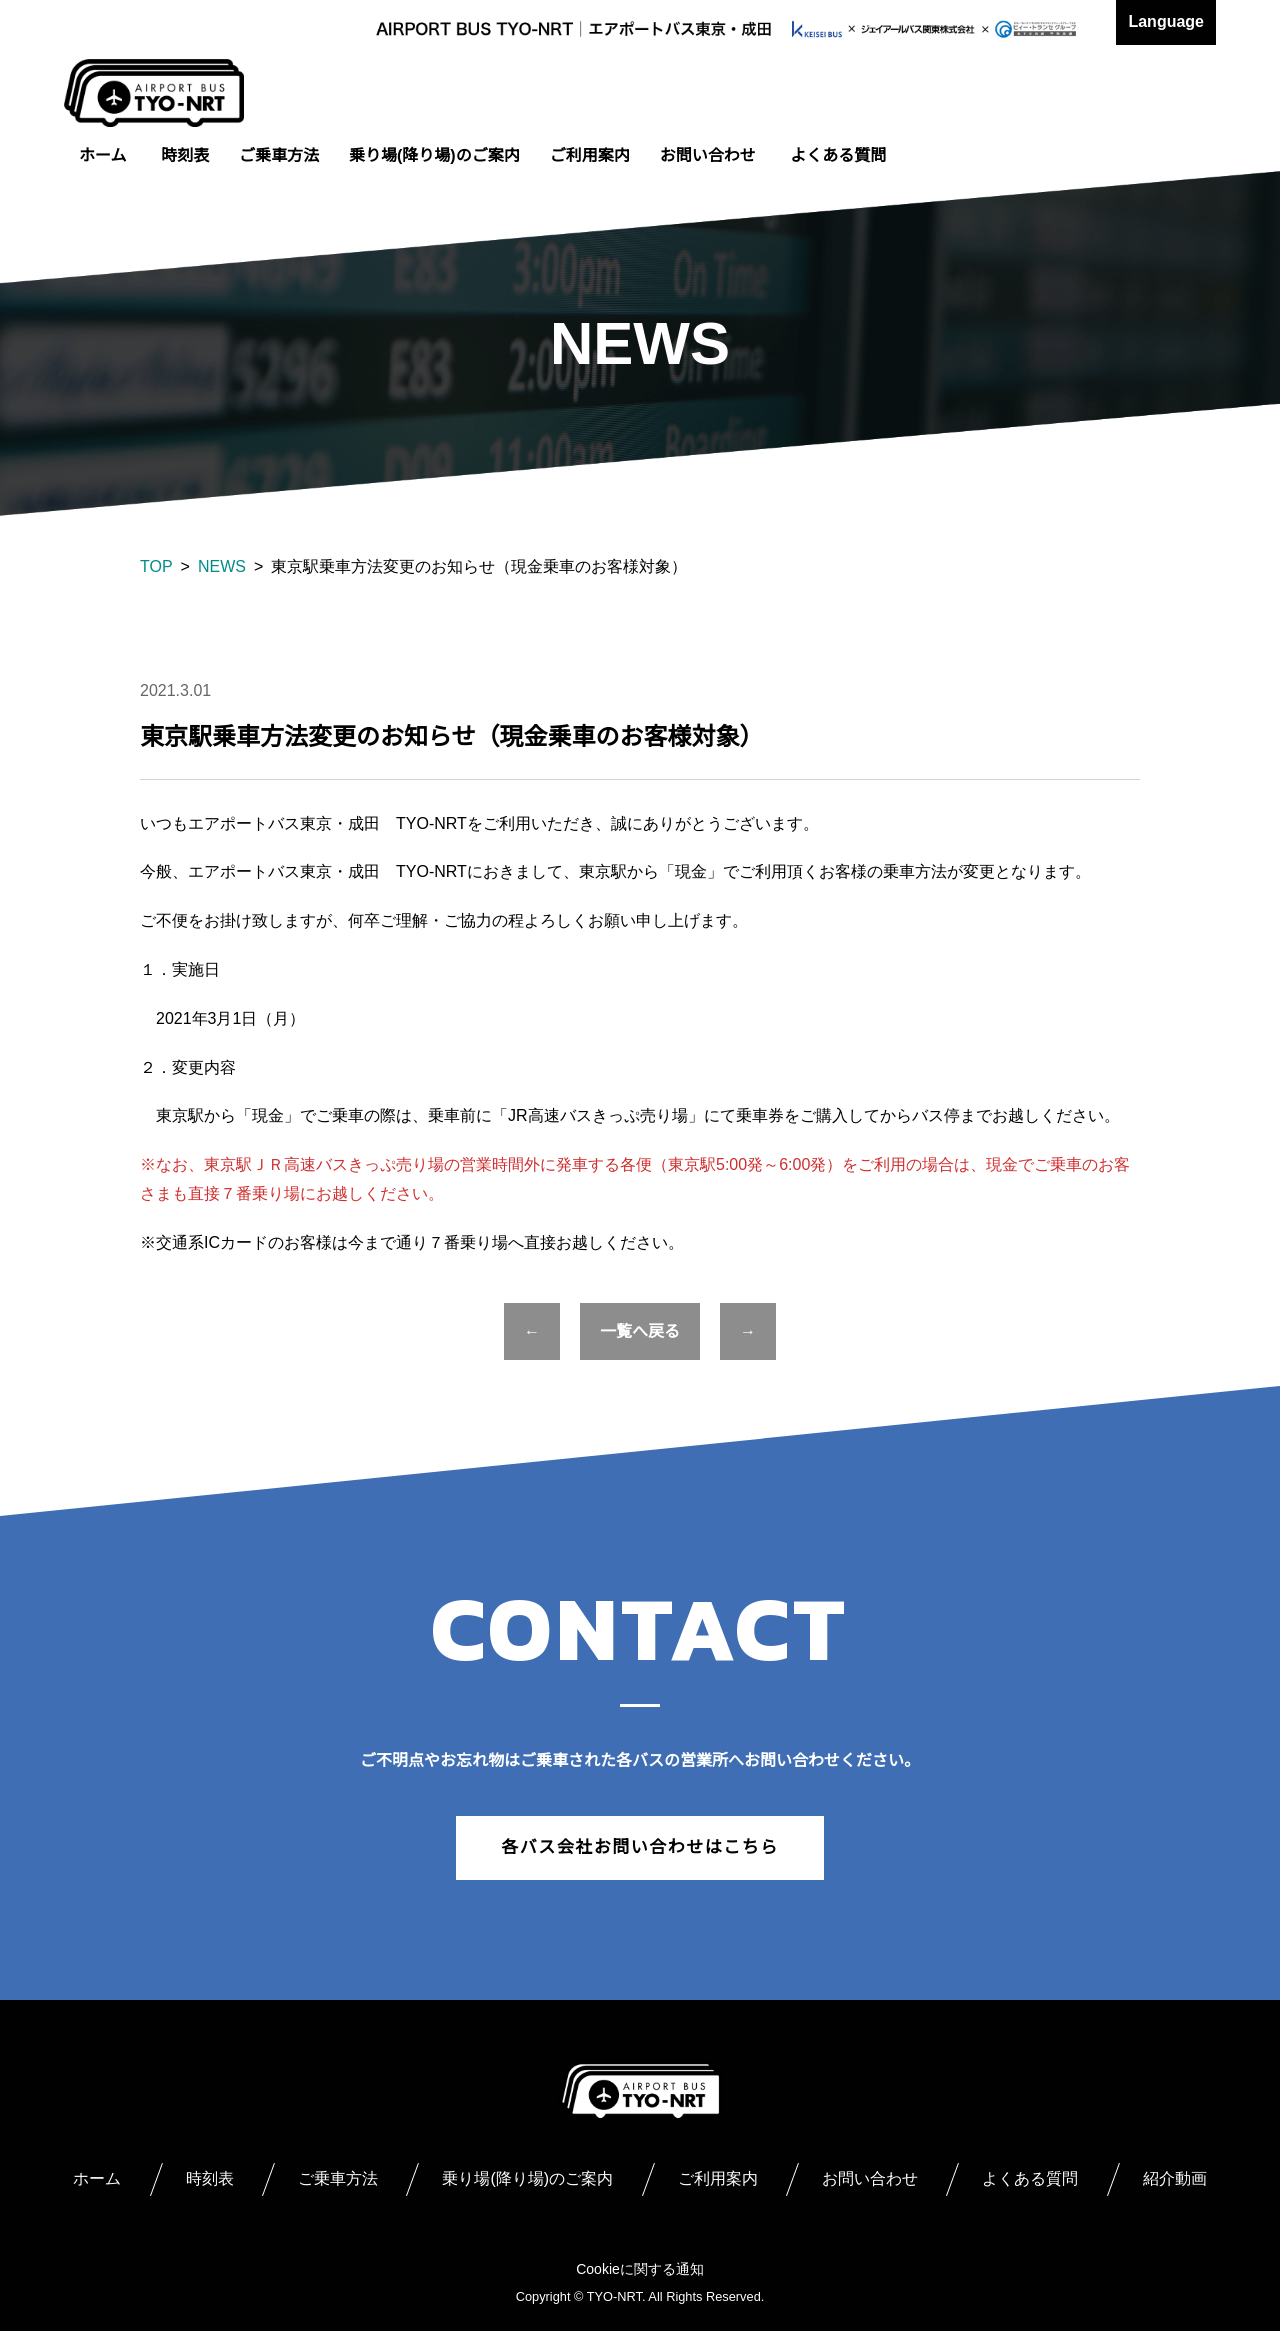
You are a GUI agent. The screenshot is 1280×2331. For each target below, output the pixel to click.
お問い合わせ (708, 155)
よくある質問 (838, 155)
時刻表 (185, 155)
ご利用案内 (590, 155)
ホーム (103, 155)
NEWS (222, 566)
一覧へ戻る (640, 1331)
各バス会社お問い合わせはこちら (640, 1847)
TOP (156, 566)
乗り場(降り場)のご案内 (434, 155)
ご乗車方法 (279, 155)
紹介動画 (1175, 2178)
